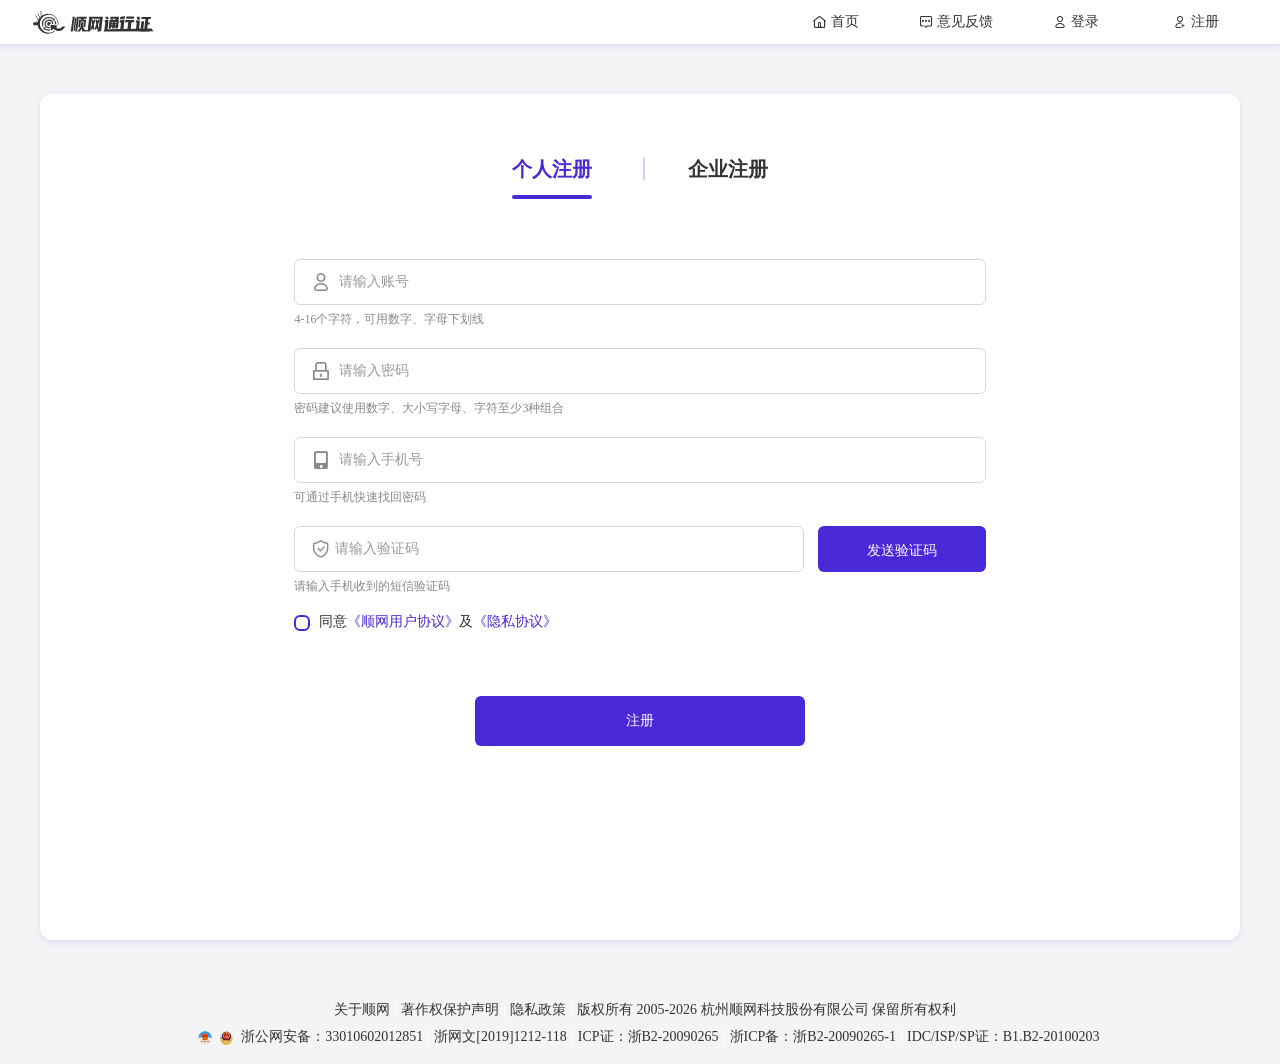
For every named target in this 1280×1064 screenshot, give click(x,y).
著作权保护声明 (450, 1010)
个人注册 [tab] (552, 169)
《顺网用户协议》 (403, 621)
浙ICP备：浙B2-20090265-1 (813, 1037)
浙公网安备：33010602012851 (321, 1037)
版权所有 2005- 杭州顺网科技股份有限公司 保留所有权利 (766, 1010)
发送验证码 (902, 550)
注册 (640, 720)
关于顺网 (362, 1010)
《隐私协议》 (515, 621)
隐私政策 (538, 1010)
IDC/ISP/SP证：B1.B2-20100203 (1003, 1037)
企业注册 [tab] (728, 169)
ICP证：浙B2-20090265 (648, 1037)
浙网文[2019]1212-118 (500, 1037)
